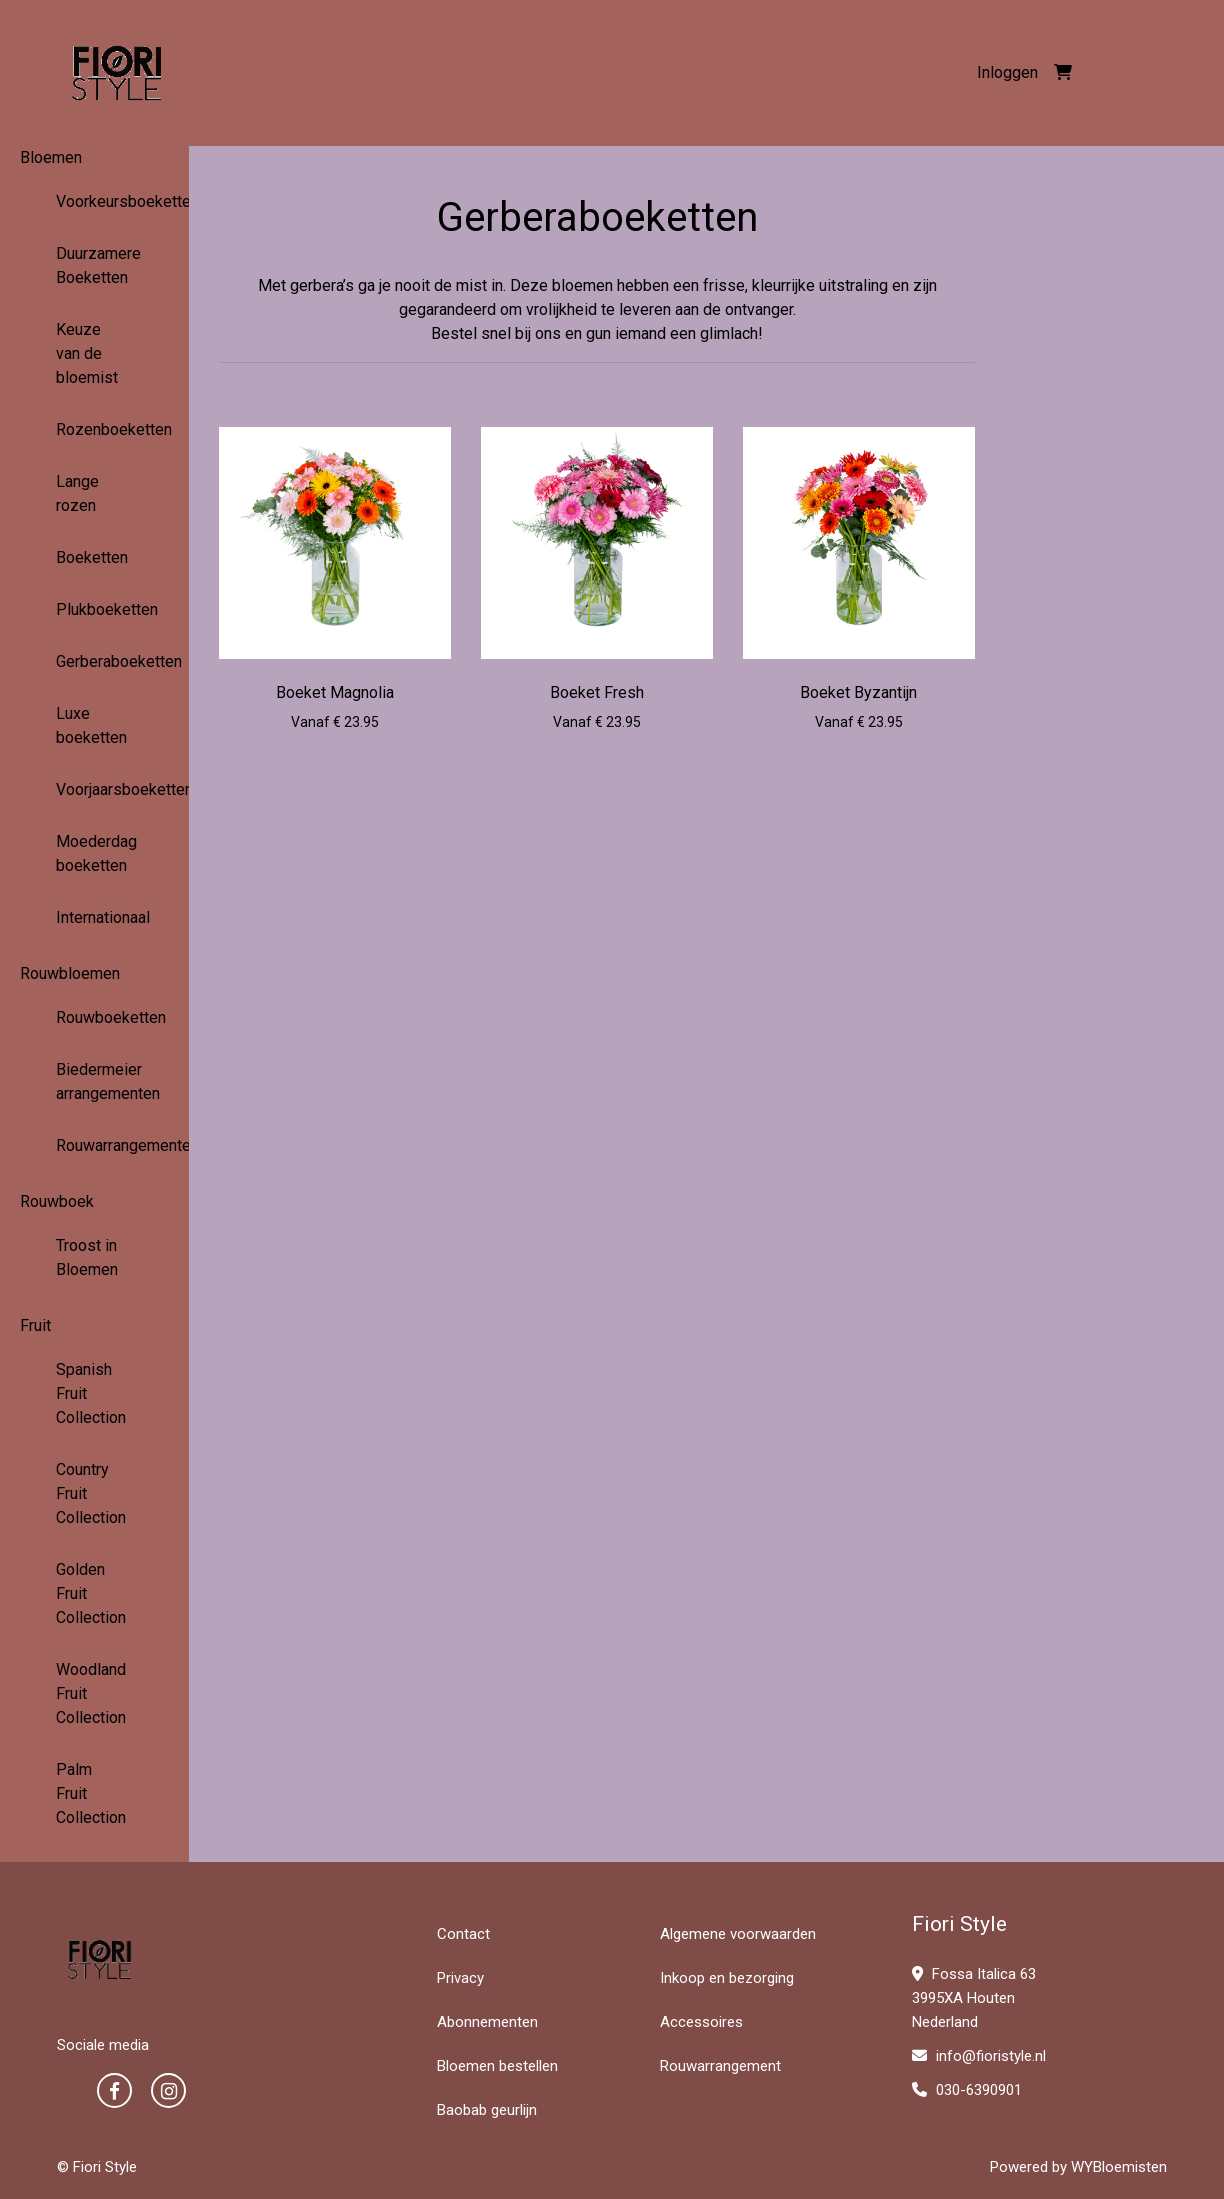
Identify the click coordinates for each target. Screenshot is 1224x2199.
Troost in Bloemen (87, 1257)
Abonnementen (487, 2022)
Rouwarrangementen (95, 1145)
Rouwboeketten (95, 1017)
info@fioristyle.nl (979, 2056)
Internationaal (95, 917)
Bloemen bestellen (497, 2066)
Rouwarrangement (720, 2066)
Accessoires (701, 2022)
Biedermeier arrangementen (95, 1081)
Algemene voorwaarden (738, 1934)
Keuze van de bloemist (87, 353)
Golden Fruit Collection (91, 1593)
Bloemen (51, 157)
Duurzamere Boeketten (95, 265)
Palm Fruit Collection (91, 1793)
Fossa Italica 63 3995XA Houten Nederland (974, 1998)
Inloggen (1007, 72)
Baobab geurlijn (487, 2110)
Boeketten (92, 557)
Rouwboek (57, 1201)
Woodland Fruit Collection (91, 1693)
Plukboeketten (95, 609)
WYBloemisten (1119, 2167)
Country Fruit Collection (91, 1493)
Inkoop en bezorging (727, 1978)
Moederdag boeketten (95, 853)
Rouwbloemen (70, 973)
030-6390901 (967, 2090)
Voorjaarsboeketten (95, 789)
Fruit (35, 1325)
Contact (463, 1934)
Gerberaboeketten (95, 661)
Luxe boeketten (91, 725)
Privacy (460, 1978)
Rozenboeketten (95, 429)
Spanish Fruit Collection (91, 1393)
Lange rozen (77, 493)
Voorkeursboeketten (95, 201)
